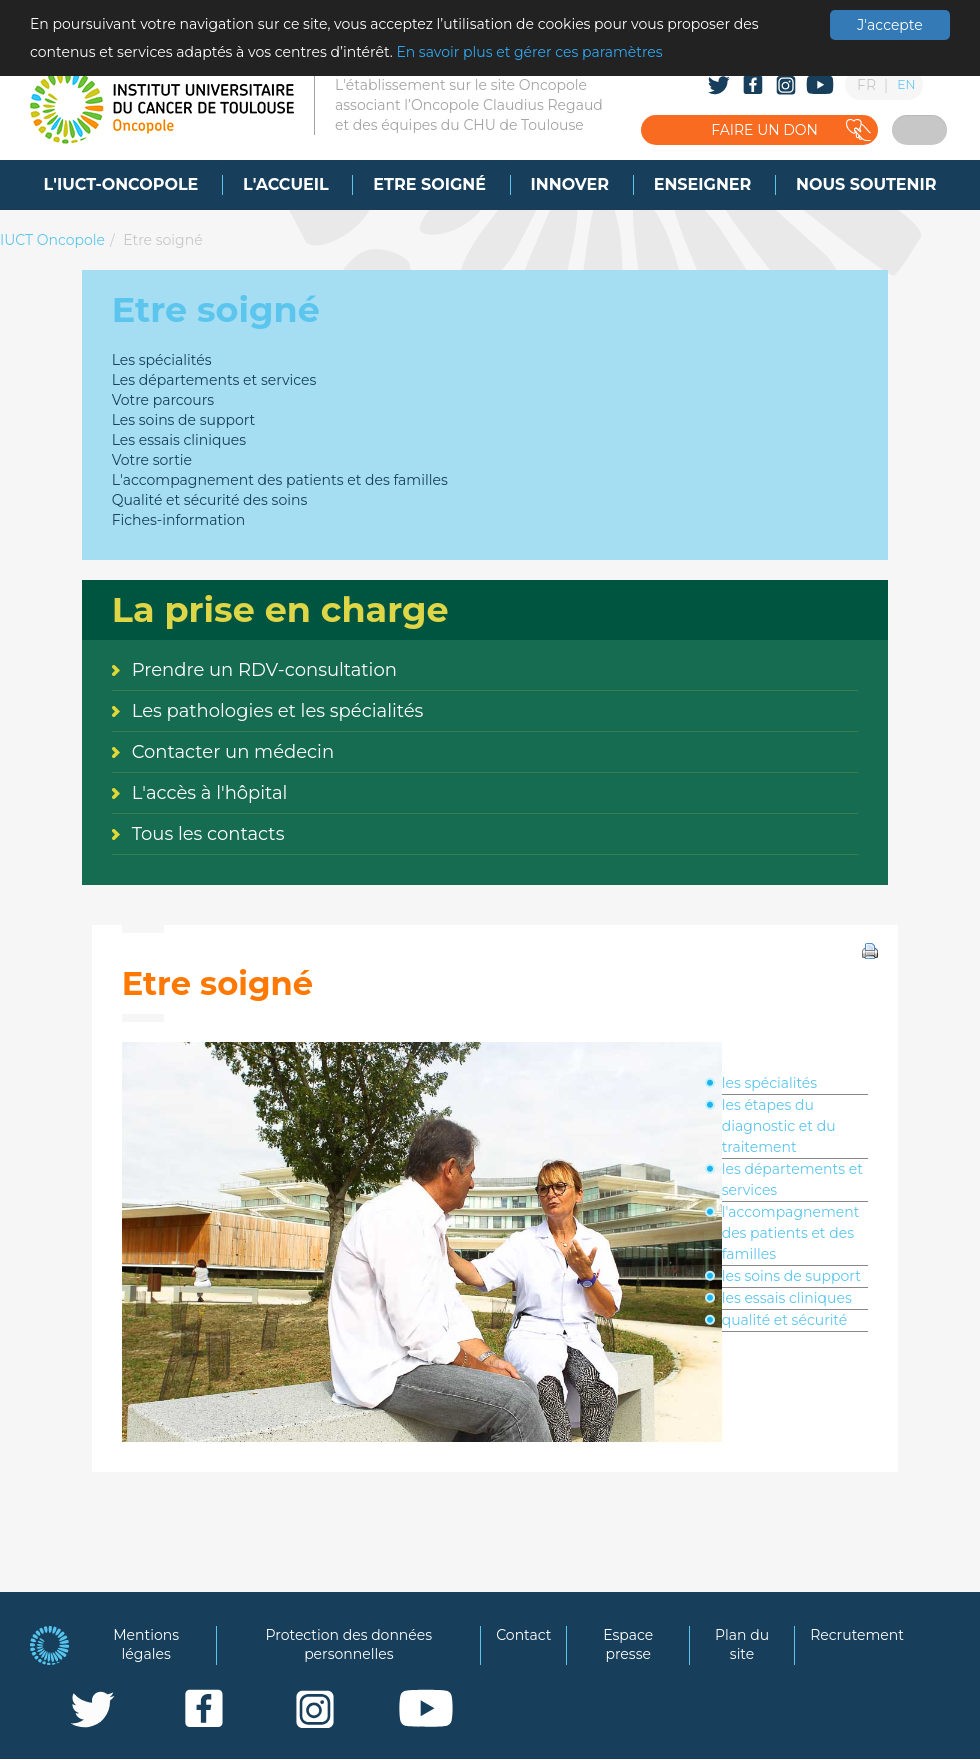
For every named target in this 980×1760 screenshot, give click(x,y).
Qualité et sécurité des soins (210, 500)
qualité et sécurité (785, 1320)
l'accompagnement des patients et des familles (791, 1233)
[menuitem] (121, 185)
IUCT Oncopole (52, 240)
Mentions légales (146, 1645)
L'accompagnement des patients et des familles (280, 480)
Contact (523, 1635)
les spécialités (769, 1083)
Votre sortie (152, 460)
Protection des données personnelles (349, 1645)
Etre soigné (162, 240)
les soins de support (791, 1276)
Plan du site (742, 1645)
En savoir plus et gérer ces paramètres (529, 52)
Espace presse (628, 1645)
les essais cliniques (787, 1298)
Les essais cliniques (179, 440)
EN (906, 84)
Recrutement (857, 1635)
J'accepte (889, 25)
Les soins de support (184, 420)
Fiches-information (178, 520)
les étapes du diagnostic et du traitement (779, 1126)
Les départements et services (214, 380)
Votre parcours (163, 400)
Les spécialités (162, 360)
